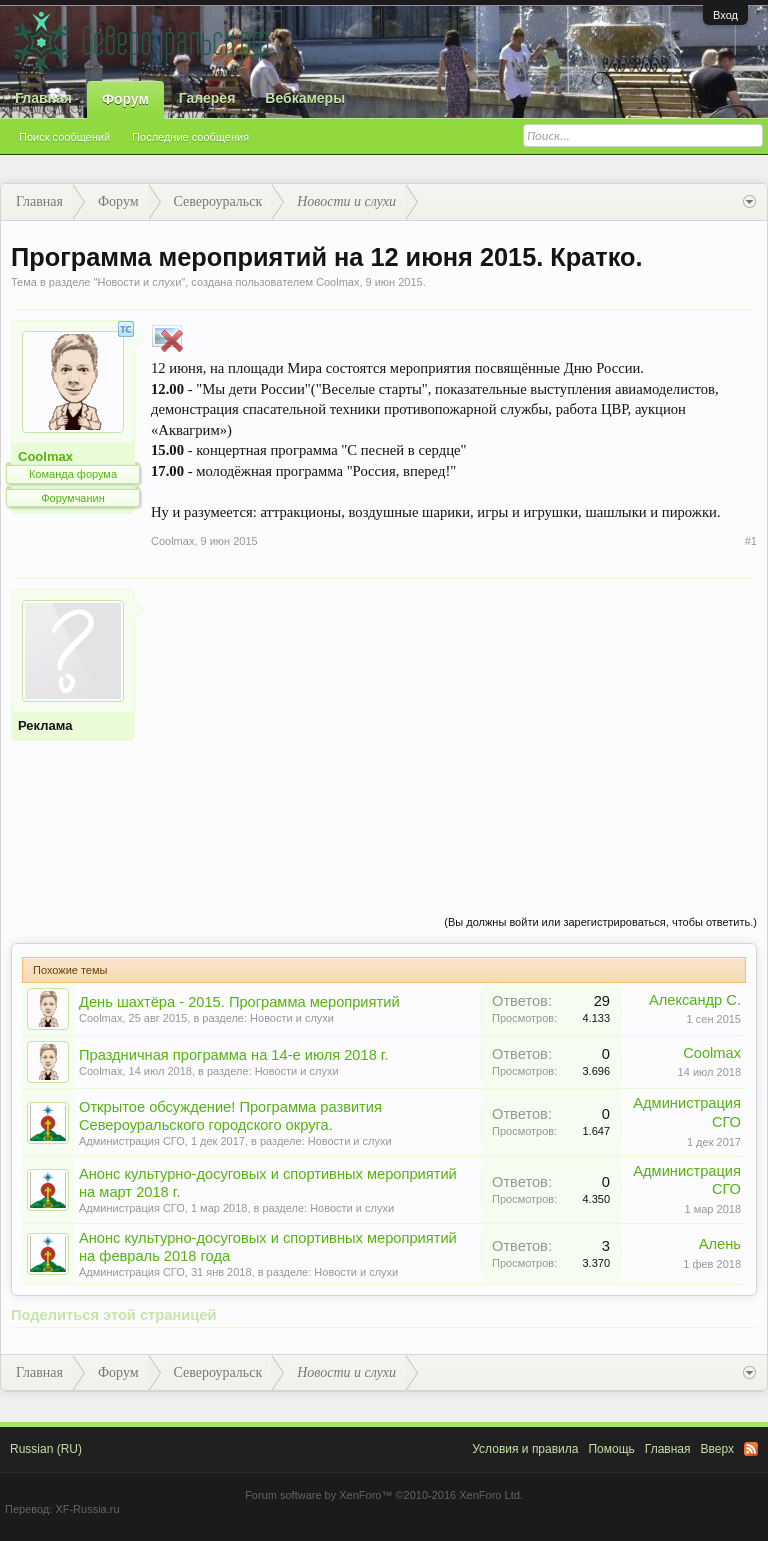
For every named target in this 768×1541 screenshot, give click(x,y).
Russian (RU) (46, 1449)
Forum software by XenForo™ (384, 1495)
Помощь (611, 1449)
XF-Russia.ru (87, 1509)
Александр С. (695, 1000)
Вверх (717, 1449)
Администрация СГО (132, 1141)
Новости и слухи (139, 282)
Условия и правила (525, 1449)
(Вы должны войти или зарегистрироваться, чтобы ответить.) (600, 922)
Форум (125, 99)
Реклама (45, 725)
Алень (720, 1244)
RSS (751, 1449)
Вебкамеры (305, 98)
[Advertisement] (454, 729)
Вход (725, 15)
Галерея (207, 98)
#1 (751, 541)
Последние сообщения (190, 137)
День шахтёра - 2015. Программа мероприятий (239, 1002)
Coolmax (337, 282)
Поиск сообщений (64, 137)
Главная (43, 98)
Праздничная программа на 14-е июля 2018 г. (234, 1055)
